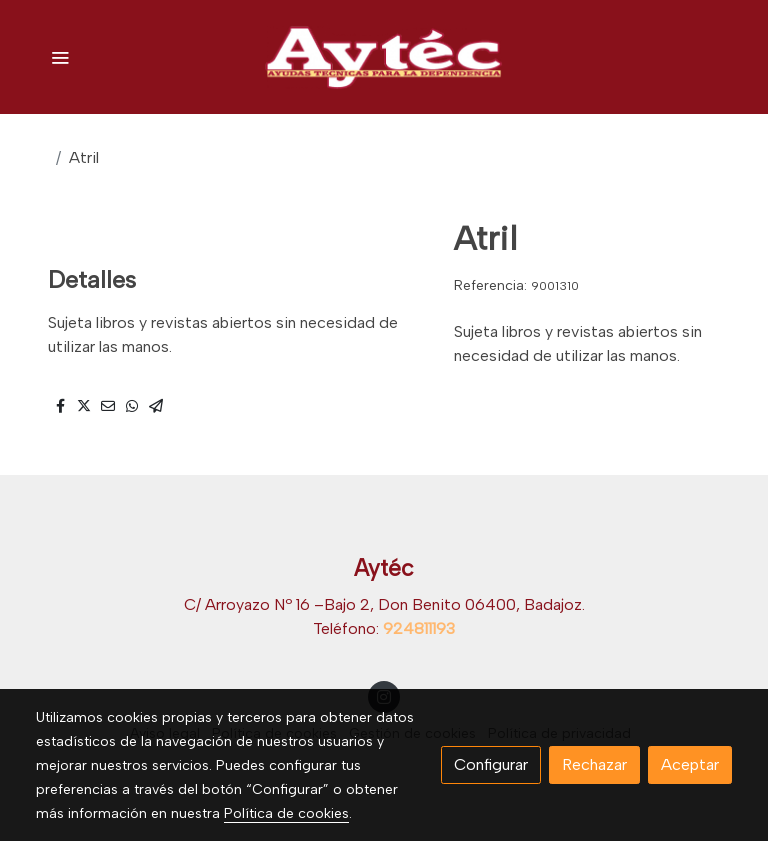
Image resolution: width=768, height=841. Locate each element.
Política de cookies (286, 813)
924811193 (419, 628)
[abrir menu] (60, 57)
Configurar (491, 764)
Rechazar (594, 764)
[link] (384, 57)
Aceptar (690, 764)
